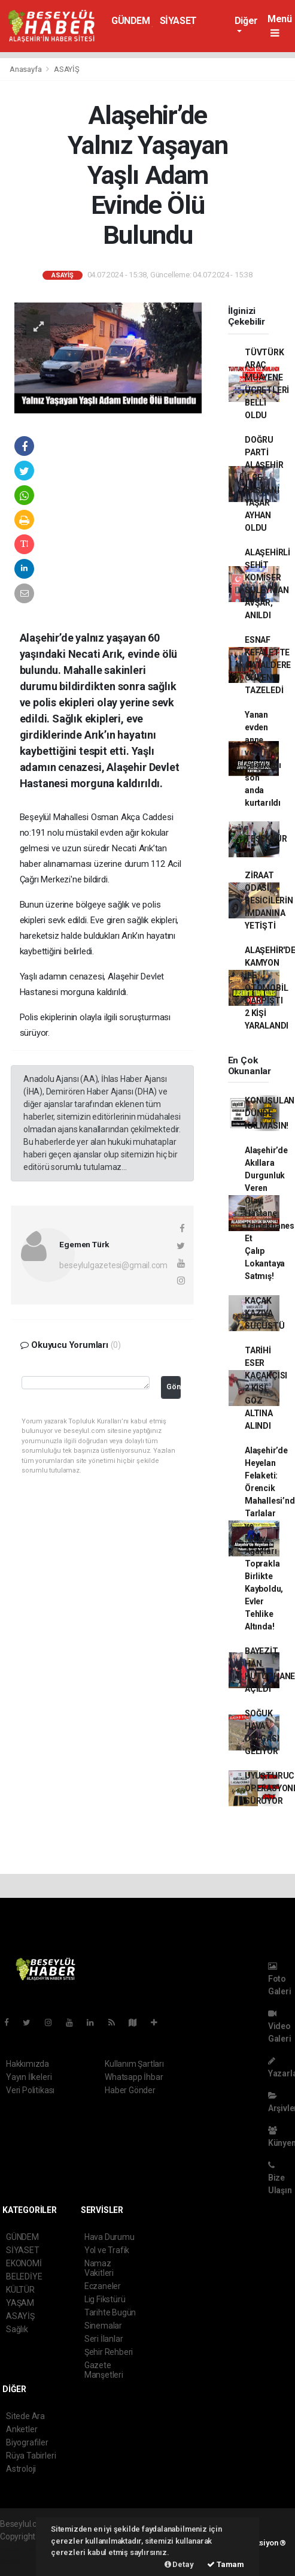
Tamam (225, 2564)
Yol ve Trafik (107, 2250)
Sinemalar (103, 2325)
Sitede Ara (25, 2416)
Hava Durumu (109, 2237)
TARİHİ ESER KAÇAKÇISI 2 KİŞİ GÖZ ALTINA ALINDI (266, 1388)
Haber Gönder (130, 2090)
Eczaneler (102, 2286)
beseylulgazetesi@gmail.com (113, 1265)
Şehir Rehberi (108, 2352)
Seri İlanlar (103, 2339)
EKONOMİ (24, 2263)
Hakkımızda (27, 2064)
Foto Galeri (279, 1979)
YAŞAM (20, 2303)
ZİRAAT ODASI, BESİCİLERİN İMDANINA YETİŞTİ (269, 900)
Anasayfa (26, 69)
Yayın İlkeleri (28, 2077)
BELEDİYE (24, 2276)
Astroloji (21, 2469)
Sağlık (17, 2329)
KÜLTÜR (20, 2289)
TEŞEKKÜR (266, 838)
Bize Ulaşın (280, 2178)
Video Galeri (279, 2026)
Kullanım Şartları (134, 2064)
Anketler (21, 2429)
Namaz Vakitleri (99, 2268)
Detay (179, 2564)
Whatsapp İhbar (134, 2077)
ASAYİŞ (67, 69)
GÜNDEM (130, 20)
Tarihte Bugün (110, 2312)
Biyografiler (27, 2442)
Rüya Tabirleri (31, 2455)
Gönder (173, 1386)
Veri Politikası (30, 2090)
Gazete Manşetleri (103, 2370)
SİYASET (178, 20)
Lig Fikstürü (105, 2299)
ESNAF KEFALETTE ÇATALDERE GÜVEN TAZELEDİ (268, 665)
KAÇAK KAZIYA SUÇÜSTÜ (265, 1313)
